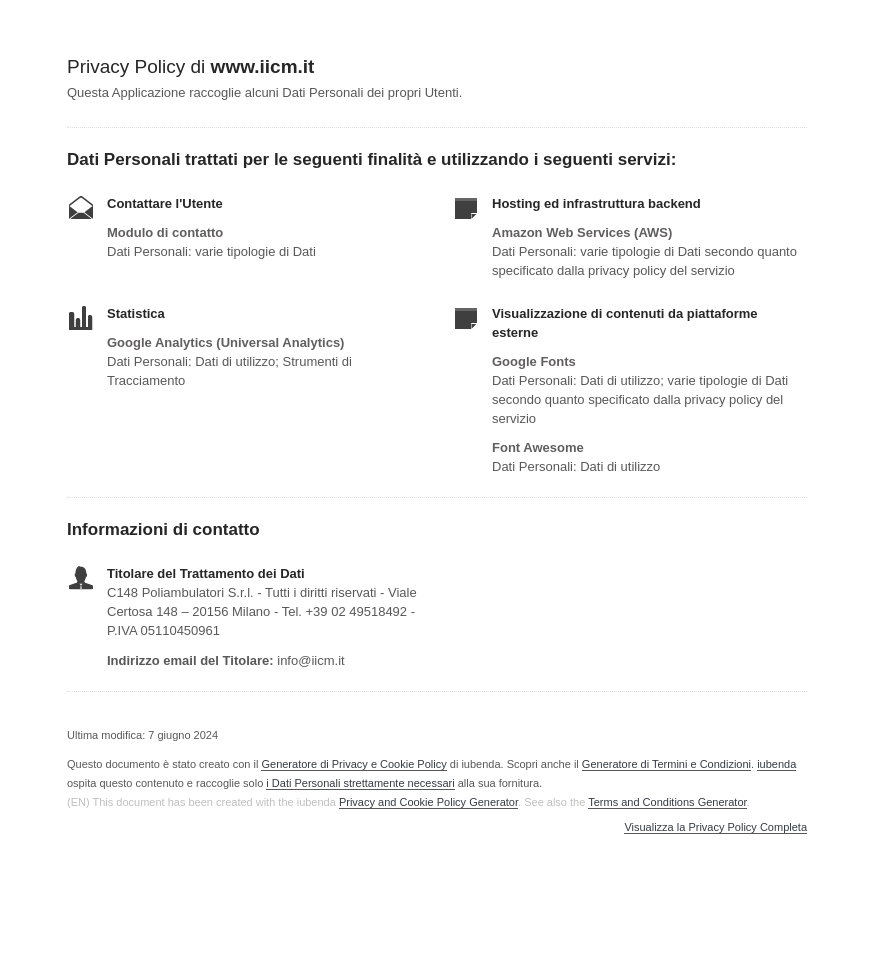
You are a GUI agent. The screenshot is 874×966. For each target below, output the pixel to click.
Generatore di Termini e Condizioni (666, 764)
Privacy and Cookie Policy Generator (428, 802)
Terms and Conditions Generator (667, 802)
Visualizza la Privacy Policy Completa (715, 827)
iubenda (776, 764)
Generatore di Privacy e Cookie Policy (353, 764)
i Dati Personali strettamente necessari (360, 783)
